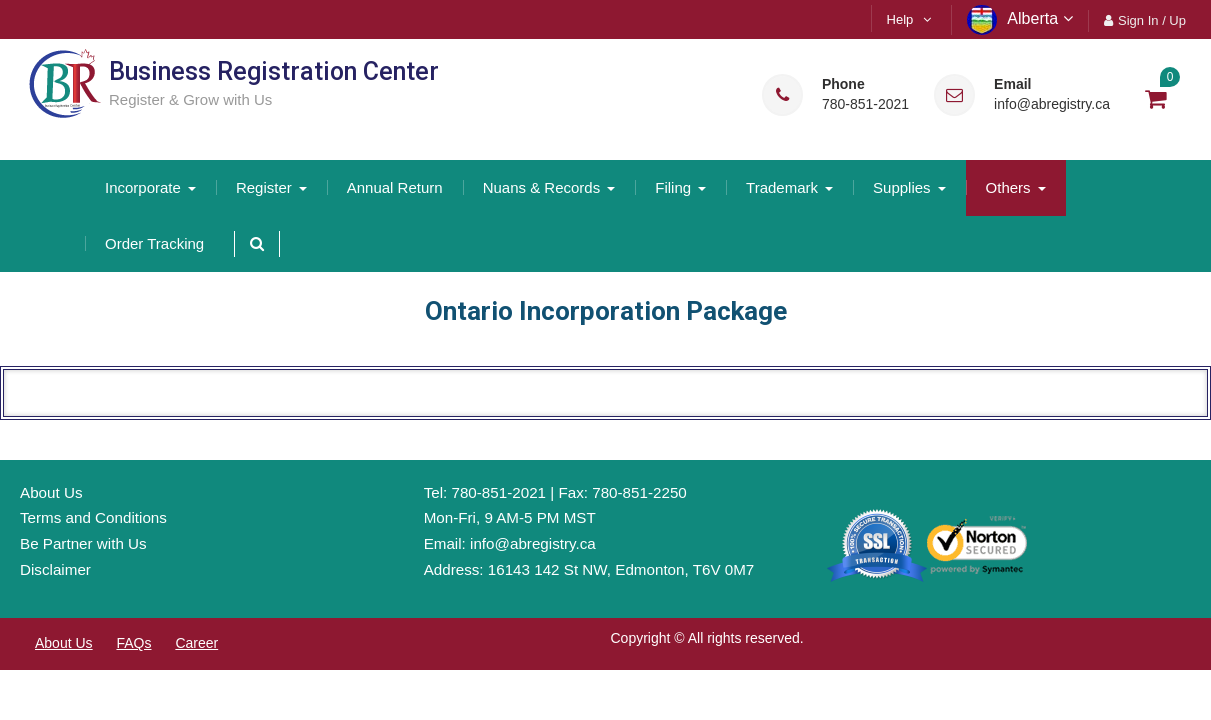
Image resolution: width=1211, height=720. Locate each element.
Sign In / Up (1152, 20)
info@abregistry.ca (1052, 104)
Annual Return (395, 187)
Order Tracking (154, 243)
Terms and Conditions (93, 517)
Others (1008, 187)
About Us (51, 492)
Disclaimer (55, 569)
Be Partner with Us (83, 543)
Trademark (782, 187)
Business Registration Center (274, 71)
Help (900, 19)
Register (264, 187)
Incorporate (143, 187)
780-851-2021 (865, 104)
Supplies (902, 187)
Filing (673, 187)
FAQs (133, 643)
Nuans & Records (542, 187)
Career (196, 643)
